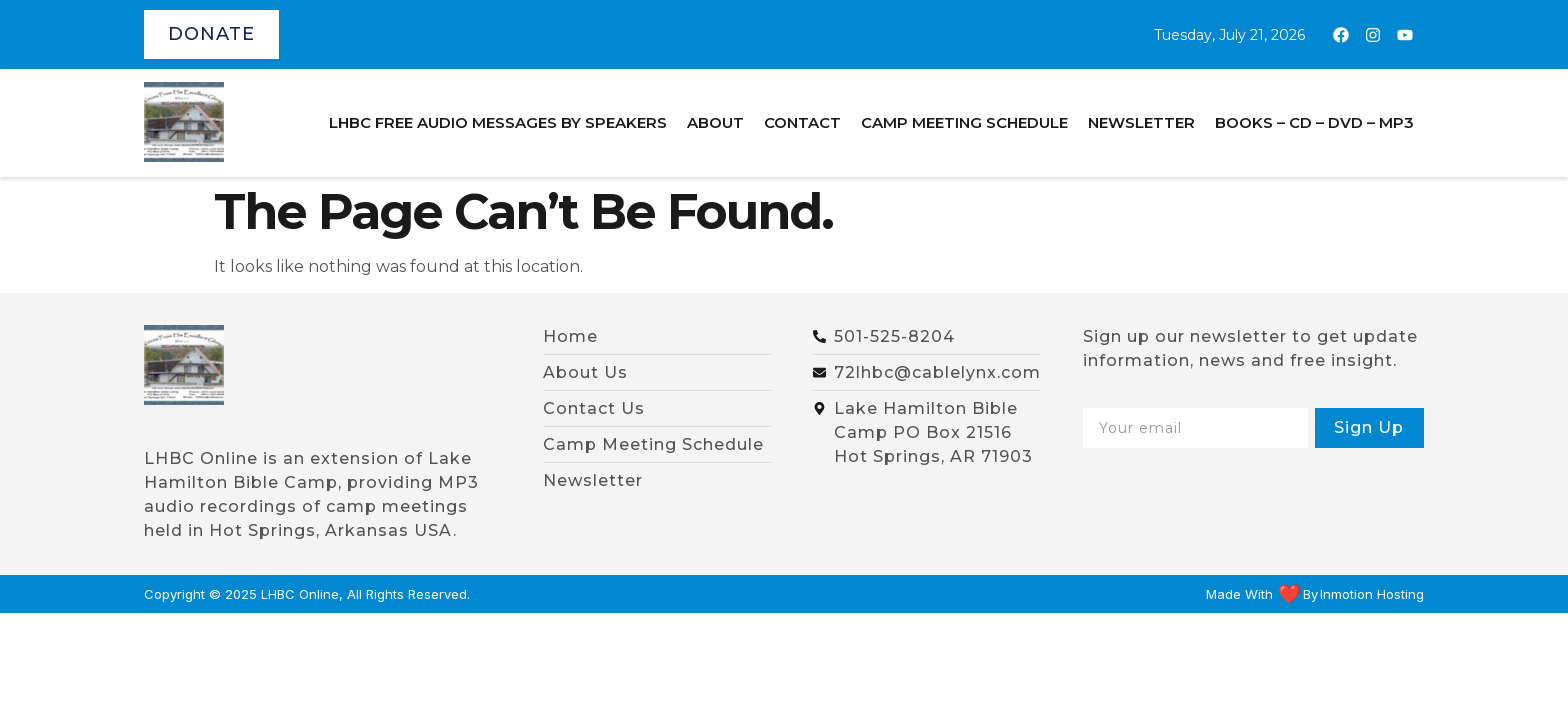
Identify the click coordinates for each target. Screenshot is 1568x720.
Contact (802, 122)
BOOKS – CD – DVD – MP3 (1314, 122)
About (715, 122)
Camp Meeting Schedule (964, 122)
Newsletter (1141, 122)
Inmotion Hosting (1372, 594)
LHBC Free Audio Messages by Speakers (498, 122)
